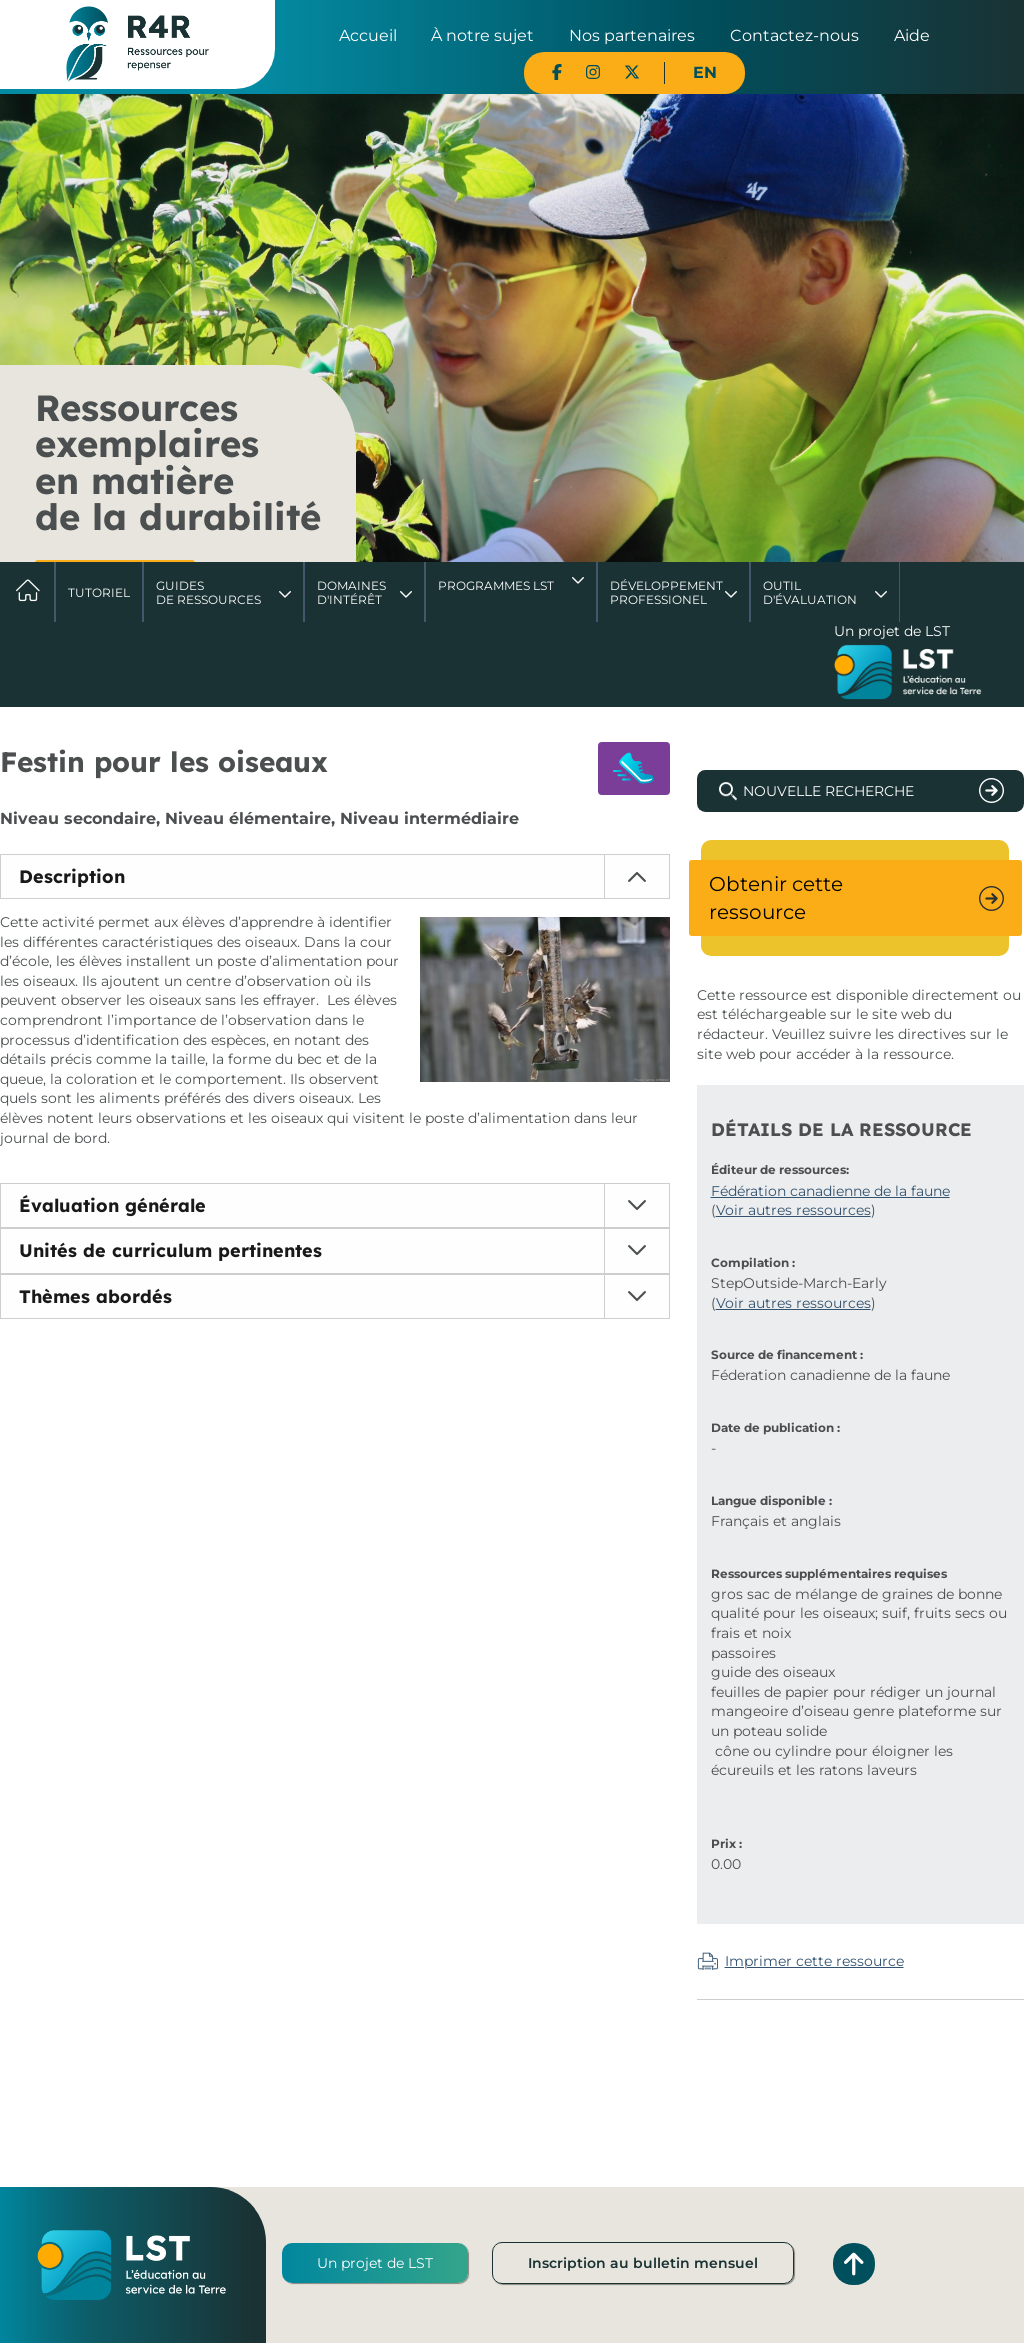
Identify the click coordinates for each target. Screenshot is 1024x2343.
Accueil (368, 35)
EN (705, 72)
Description (72, 876)
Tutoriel (99, 592)
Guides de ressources (208, 592)
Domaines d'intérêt (351, 592)
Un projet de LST (375, 2263)
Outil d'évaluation (810, 592)
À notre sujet (482, 35)
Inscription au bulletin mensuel (643, 2263)
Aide (912, 35)
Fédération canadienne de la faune (830, 1191)
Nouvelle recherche (828, 791)
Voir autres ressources (793, 1210)
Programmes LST (496, 585)
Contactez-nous (794, 35)
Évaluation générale (112, 1205)
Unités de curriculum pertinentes (170, 1250)
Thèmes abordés (95, 1296)
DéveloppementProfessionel (666, 592)
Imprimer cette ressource (814, 1961)
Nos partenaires (632, 35)
